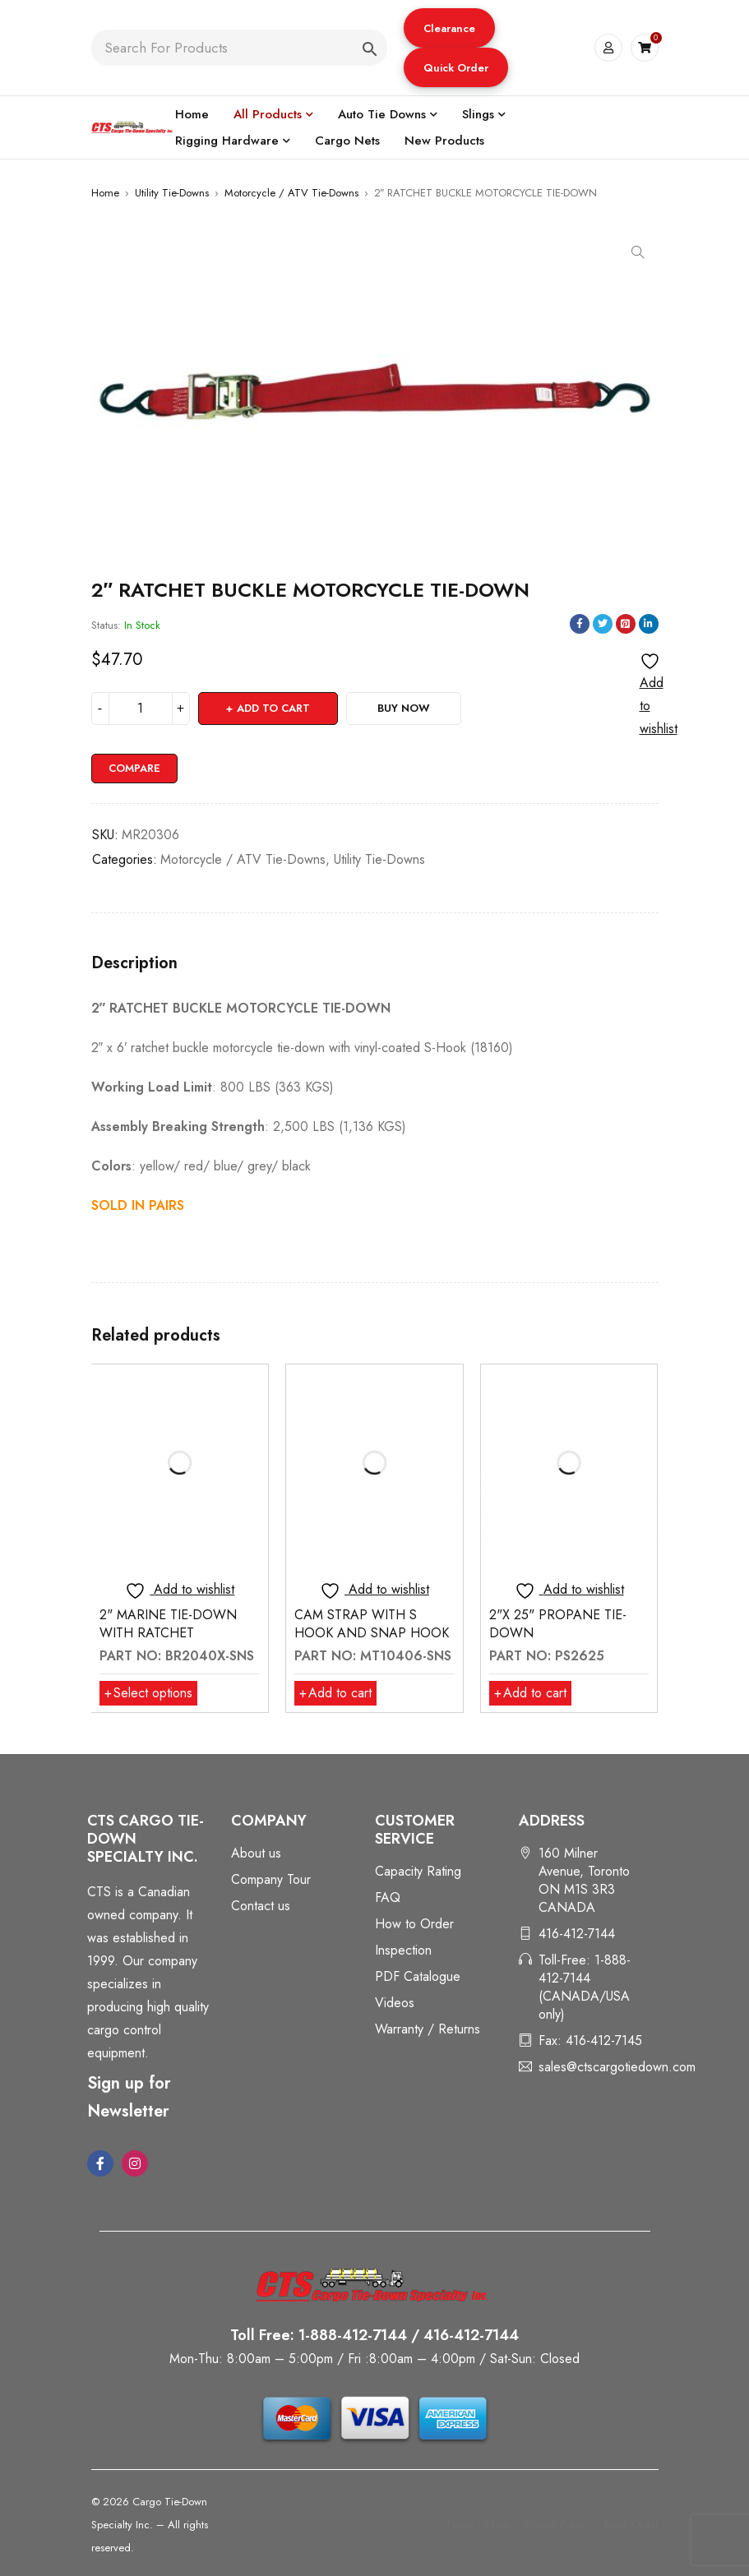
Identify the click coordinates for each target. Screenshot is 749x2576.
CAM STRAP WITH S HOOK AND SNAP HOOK (371, 1623)
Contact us (260, 1905)
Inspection (403, 1950)
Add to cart (273, 708)
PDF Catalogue (417, 1976)
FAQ (387, 1897)
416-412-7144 (577, 1933)
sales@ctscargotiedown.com (617, 2066)
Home (105, 193)
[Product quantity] (140, 708)
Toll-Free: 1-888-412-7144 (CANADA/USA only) (585, 1987)
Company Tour (271, 1879)
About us (256, 1853)
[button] (449, 28)
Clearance (449, 28)
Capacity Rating (418, 1871)
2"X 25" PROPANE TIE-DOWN (557, 1623)
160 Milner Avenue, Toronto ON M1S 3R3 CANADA (584, 1880)
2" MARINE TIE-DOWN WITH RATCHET (168, 1623)
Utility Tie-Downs (172, 193)
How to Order (414, 1923)
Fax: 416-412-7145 (590, 2040)
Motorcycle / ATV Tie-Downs (291, 193)
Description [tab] (134, 963)
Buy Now (403, 708)
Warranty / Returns (427, 2029)
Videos (394, 2002)
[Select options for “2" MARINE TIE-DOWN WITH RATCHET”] (148, 1693)
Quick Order (455, 68)
